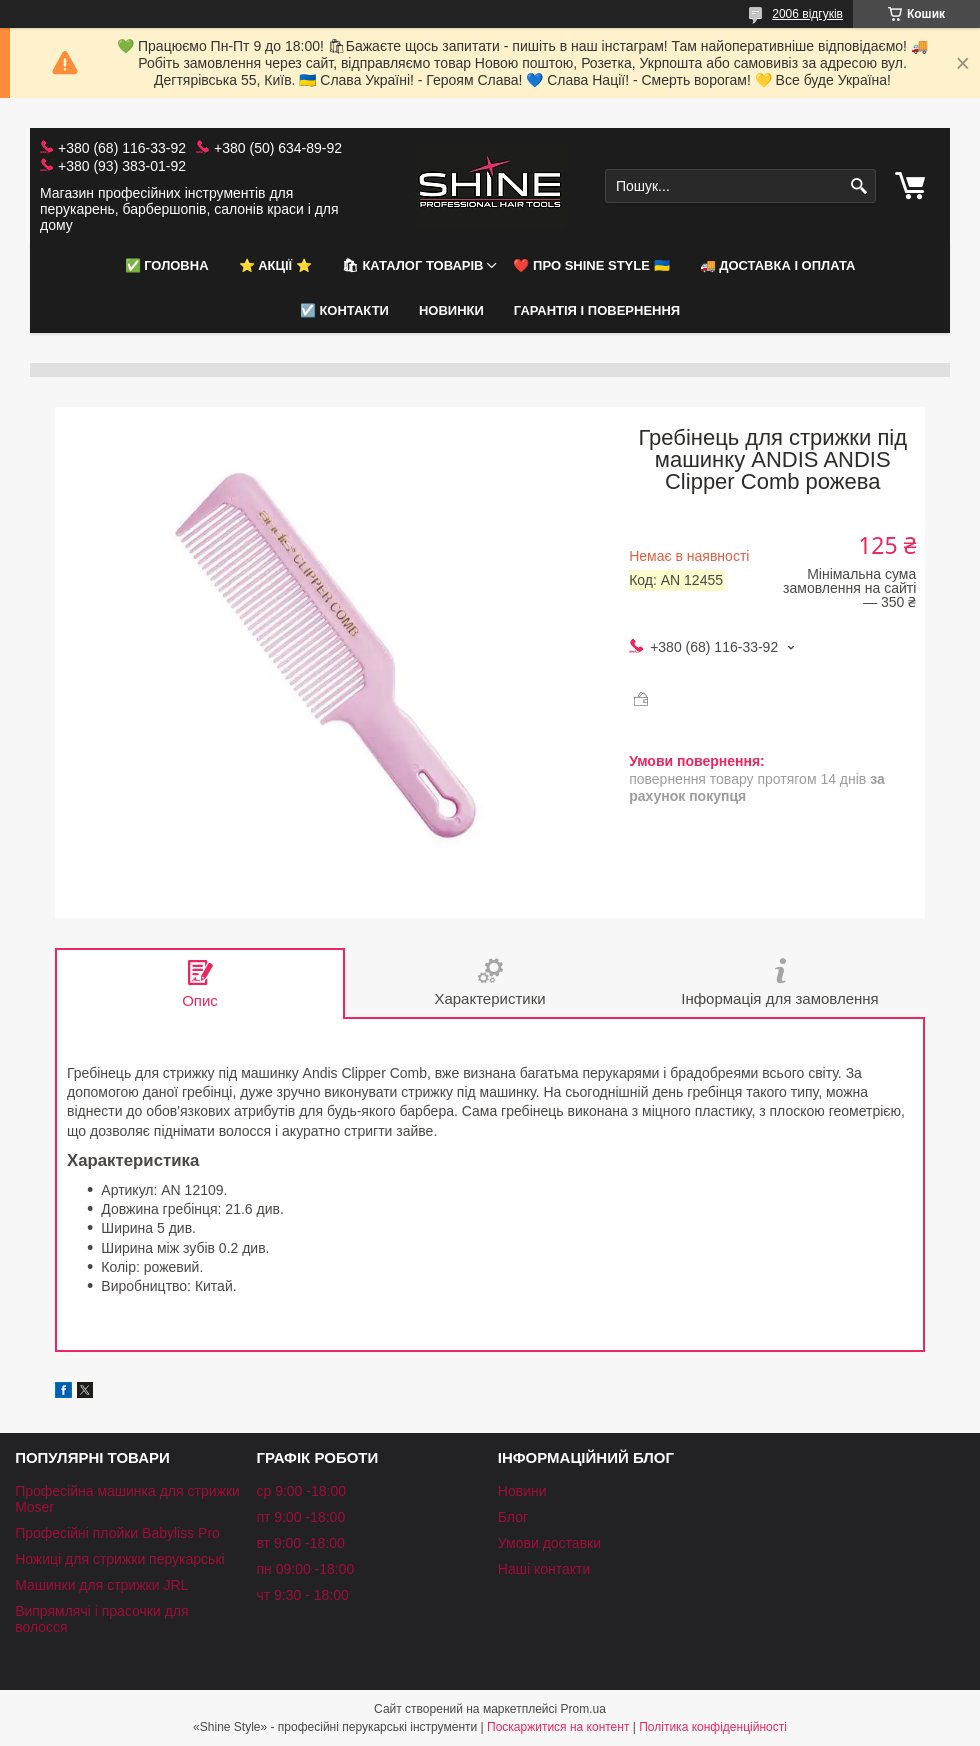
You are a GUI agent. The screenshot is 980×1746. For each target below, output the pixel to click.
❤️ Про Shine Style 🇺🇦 (591, 265)
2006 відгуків (807, 14)
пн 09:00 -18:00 (305, 1569)
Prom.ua (583, 1709)
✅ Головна (167, 265)
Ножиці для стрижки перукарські (120, 1559)
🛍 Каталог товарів (413, 265)
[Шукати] (858, 186)
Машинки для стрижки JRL (101, 1585)
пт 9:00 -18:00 (300, 1517)
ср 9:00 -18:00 (301, 1491)
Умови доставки (549, 1543)
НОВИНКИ (451, 310)
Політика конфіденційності (713, 1727)
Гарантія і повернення (597, 310)
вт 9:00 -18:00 (300, 1543)
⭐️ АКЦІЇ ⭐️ (275, 265)
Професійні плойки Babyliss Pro (117, 1533)
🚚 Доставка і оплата (778, 265)
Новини (522, 1491)
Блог (513, 1517)
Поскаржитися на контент (558, 1727)
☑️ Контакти (344, 310)
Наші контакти (544, 1569)
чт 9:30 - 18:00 (302, 1595)
